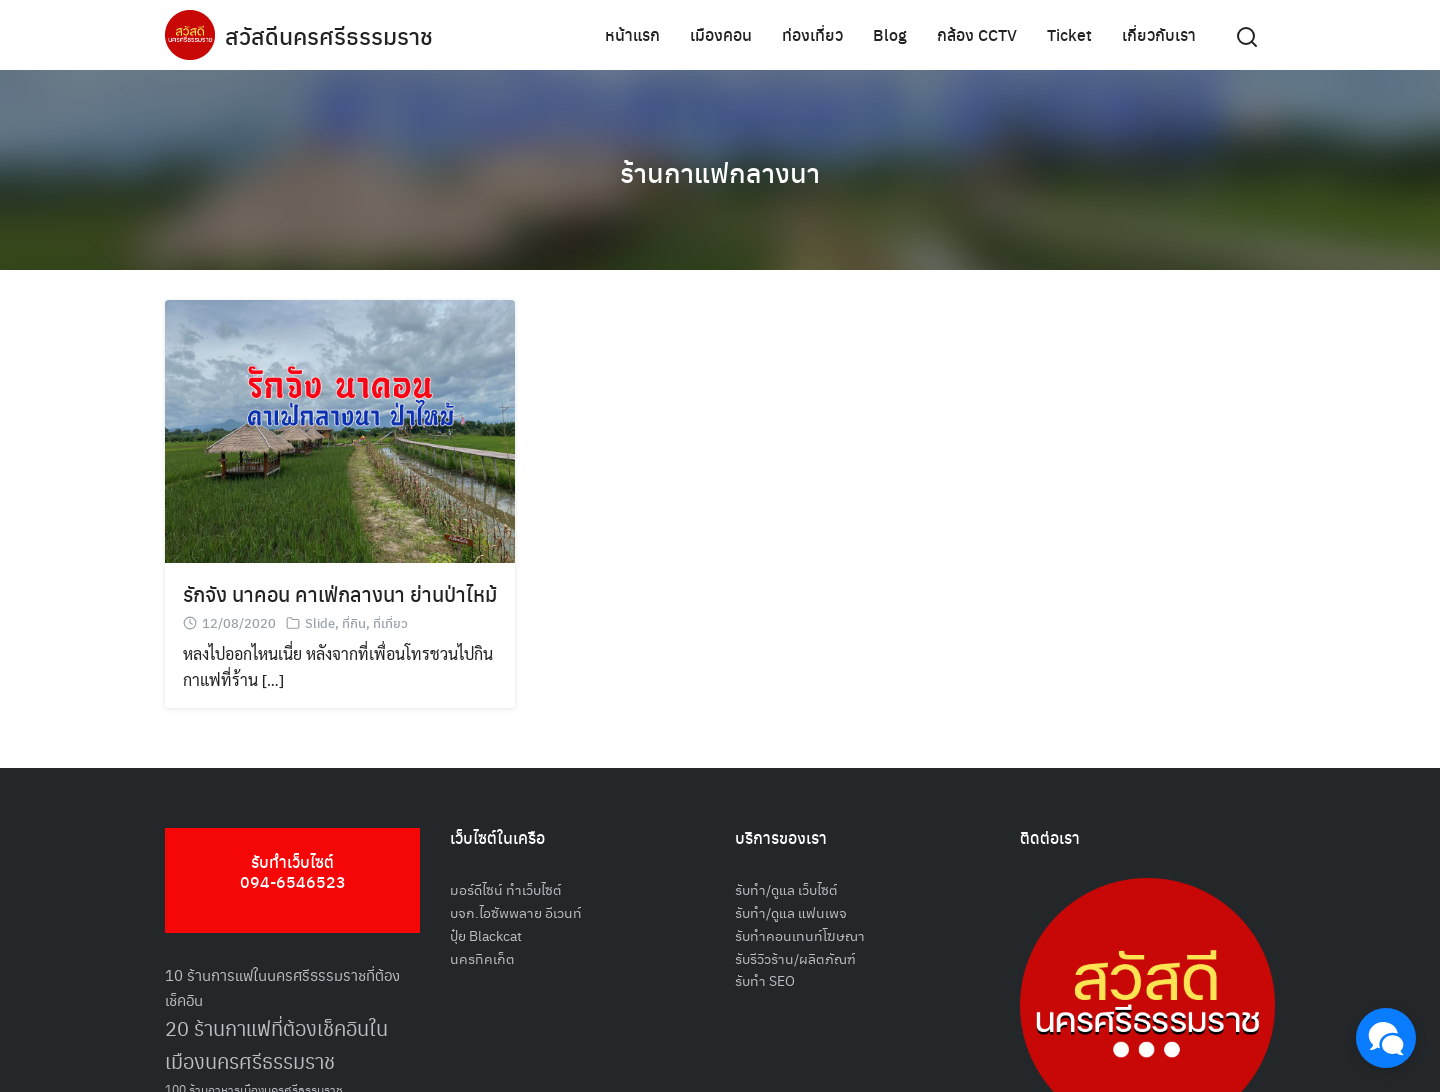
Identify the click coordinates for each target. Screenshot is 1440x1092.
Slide (320, 622)
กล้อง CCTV (977, 34)
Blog (890, 34)
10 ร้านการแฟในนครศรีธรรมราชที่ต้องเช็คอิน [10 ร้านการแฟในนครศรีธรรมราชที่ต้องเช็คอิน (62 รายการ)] (282, 987)
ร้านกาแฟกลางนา (720, 170)
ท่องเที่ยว (812, 34)
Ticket (1069, 34)
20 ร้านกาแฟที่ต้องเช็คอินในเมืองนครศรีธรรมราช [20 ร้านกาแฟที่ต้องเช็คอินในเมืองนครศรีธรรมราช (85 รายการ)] (276, 1044)
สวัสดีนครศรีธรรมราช (331, 35)
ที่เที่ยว (390, 622)
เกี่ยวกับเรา (1159, 34)
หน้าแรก (632, 34)
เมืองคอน (721, 34)
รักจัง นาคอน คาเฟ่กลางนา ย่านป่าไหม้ (340, 593)
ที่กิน (354, 622)
